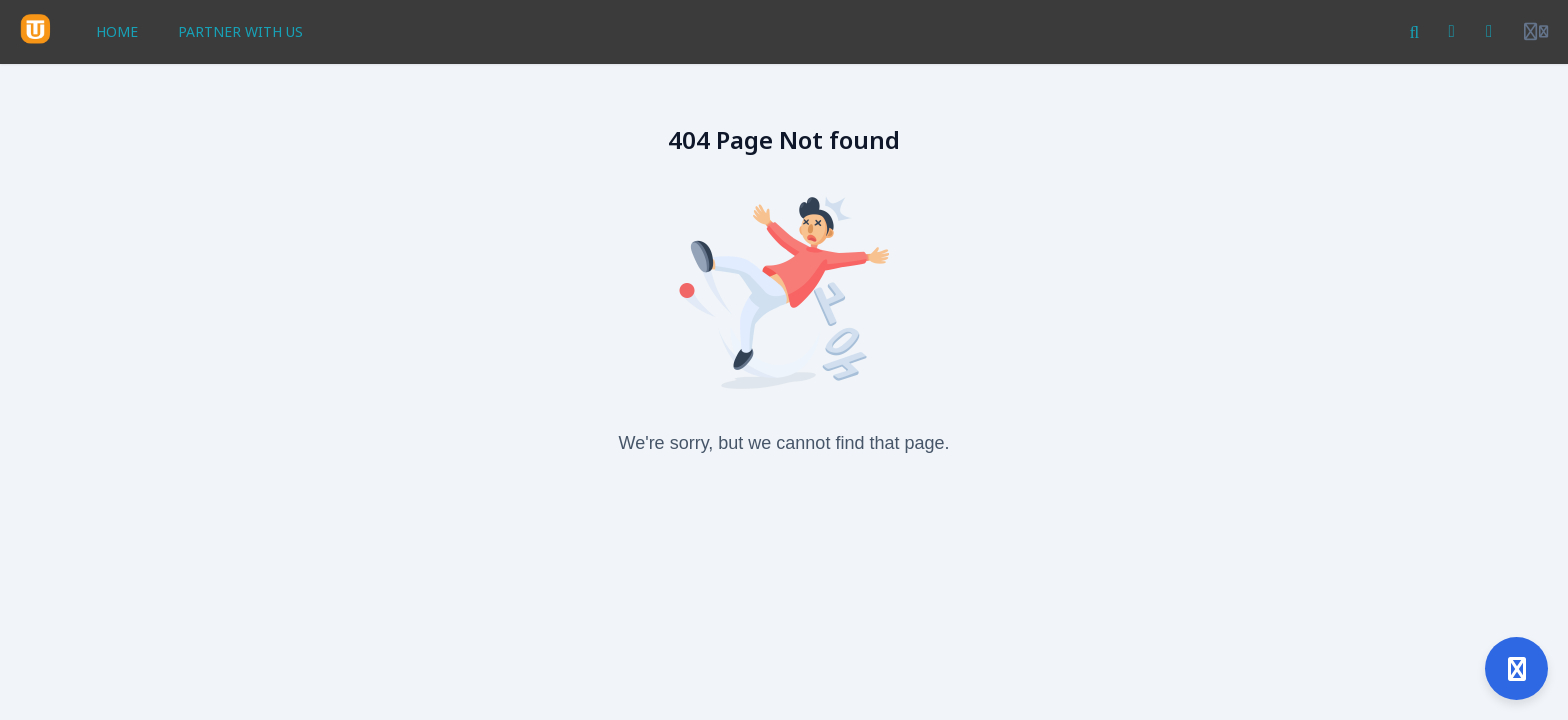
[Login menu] (1536, 32)
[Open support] (1516, 668)
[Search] (1415, 32)
